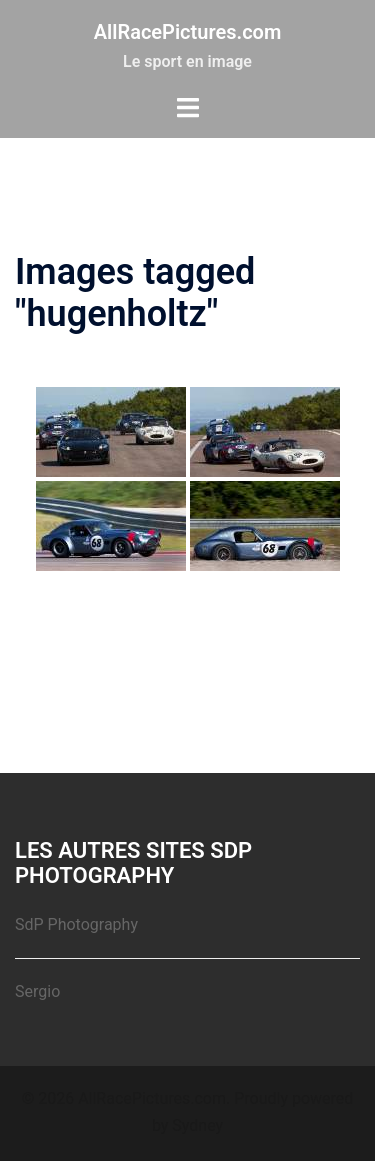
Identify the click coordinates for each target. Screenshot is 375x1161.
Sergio (37, 991)
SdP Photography (76, 924)
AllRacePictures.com (188, 32)
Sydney (197, 1125)
